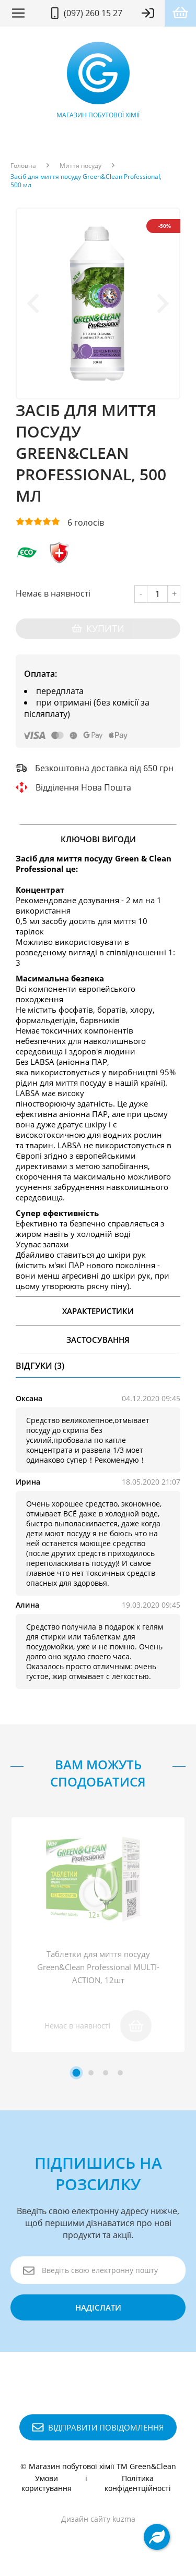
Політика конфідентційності (138, 2483)
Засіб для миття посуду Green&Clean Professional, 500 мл (86, 181)
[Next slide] (161, 303)
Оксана (29, 1398)
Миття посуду (80, 166)
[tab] (76, 2072)
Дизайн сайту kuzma (98, 2519)
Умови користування (46, 2483)
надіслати (98, 2307)
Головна (23, 166)
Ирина (28, 1482)
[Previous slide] (34, 303)
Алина (27, 1605)
